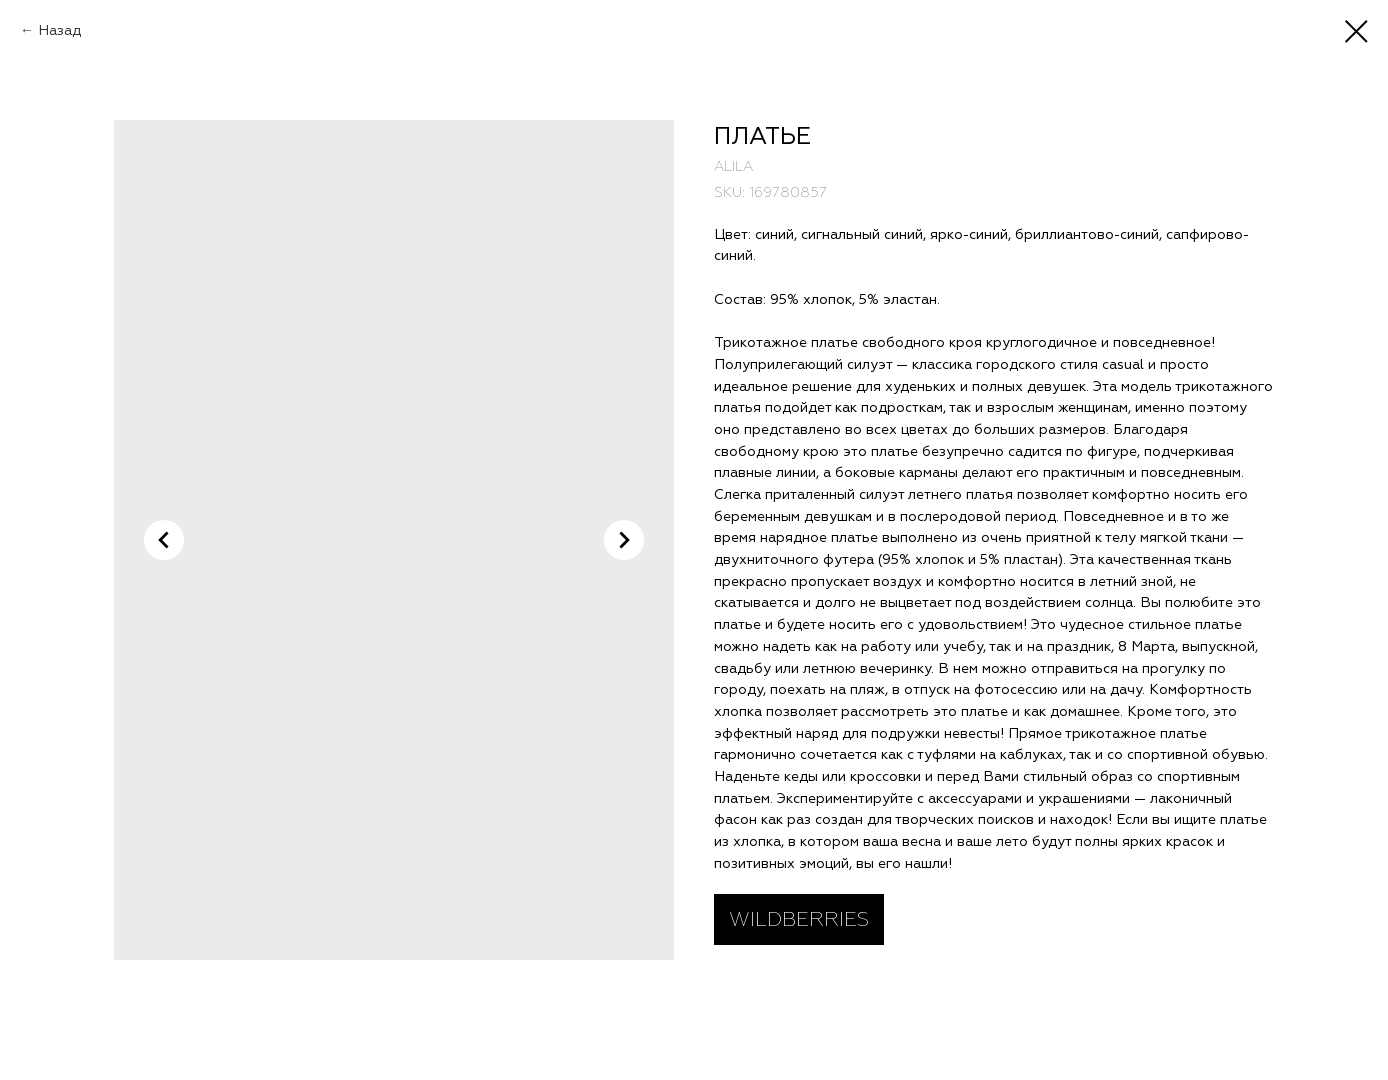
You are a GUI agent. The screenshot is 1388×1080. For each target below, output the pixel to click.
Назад (59, 30)
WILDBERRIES (799, 919)
